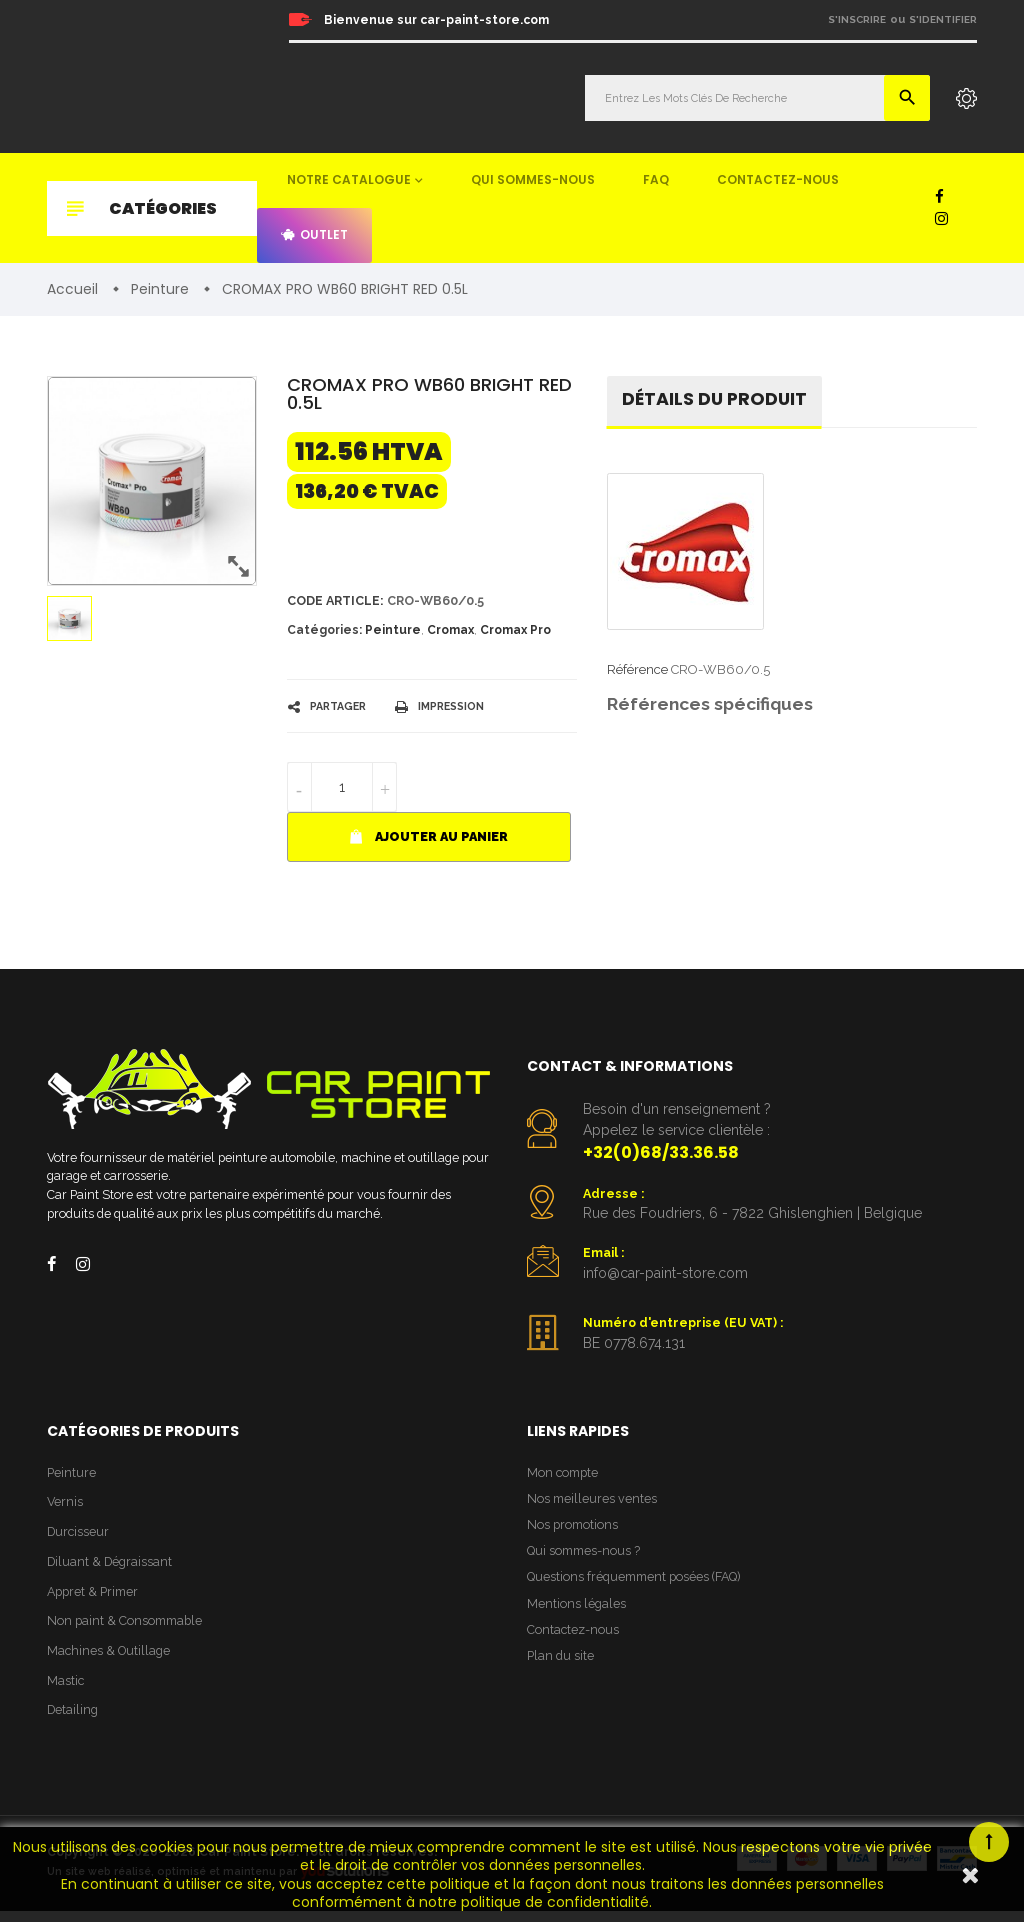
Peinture (393, 632)
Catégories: (324, 632)
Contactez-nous (778, 179)
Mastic (66, 1690)
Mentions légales (577, 1613)
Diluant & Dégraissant (112, 1568)
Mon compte (564, 1477)
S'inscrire (857, 19)
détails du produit (716, 400)
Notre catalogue (349, 179)
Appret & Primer (95, 1599)
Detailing (74, 1721)
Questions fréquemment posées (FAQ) (639, 1586)
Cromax (450, 632)
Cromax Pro (515, 632)
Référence (637, 671)
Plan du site (561, 1668)
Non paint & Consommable (127, 1629)
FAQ (656, 179)
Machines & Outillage (110, 1660)
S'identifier (943, 19)
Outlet (314, 234)
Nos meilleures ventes (593, 1504)
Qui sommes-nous (533, 179)
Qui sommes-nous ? (586, 1559)
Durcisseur (79, 1538)
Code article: (337, 602)
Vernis (65, 1507)
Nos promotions (574, 1531)
